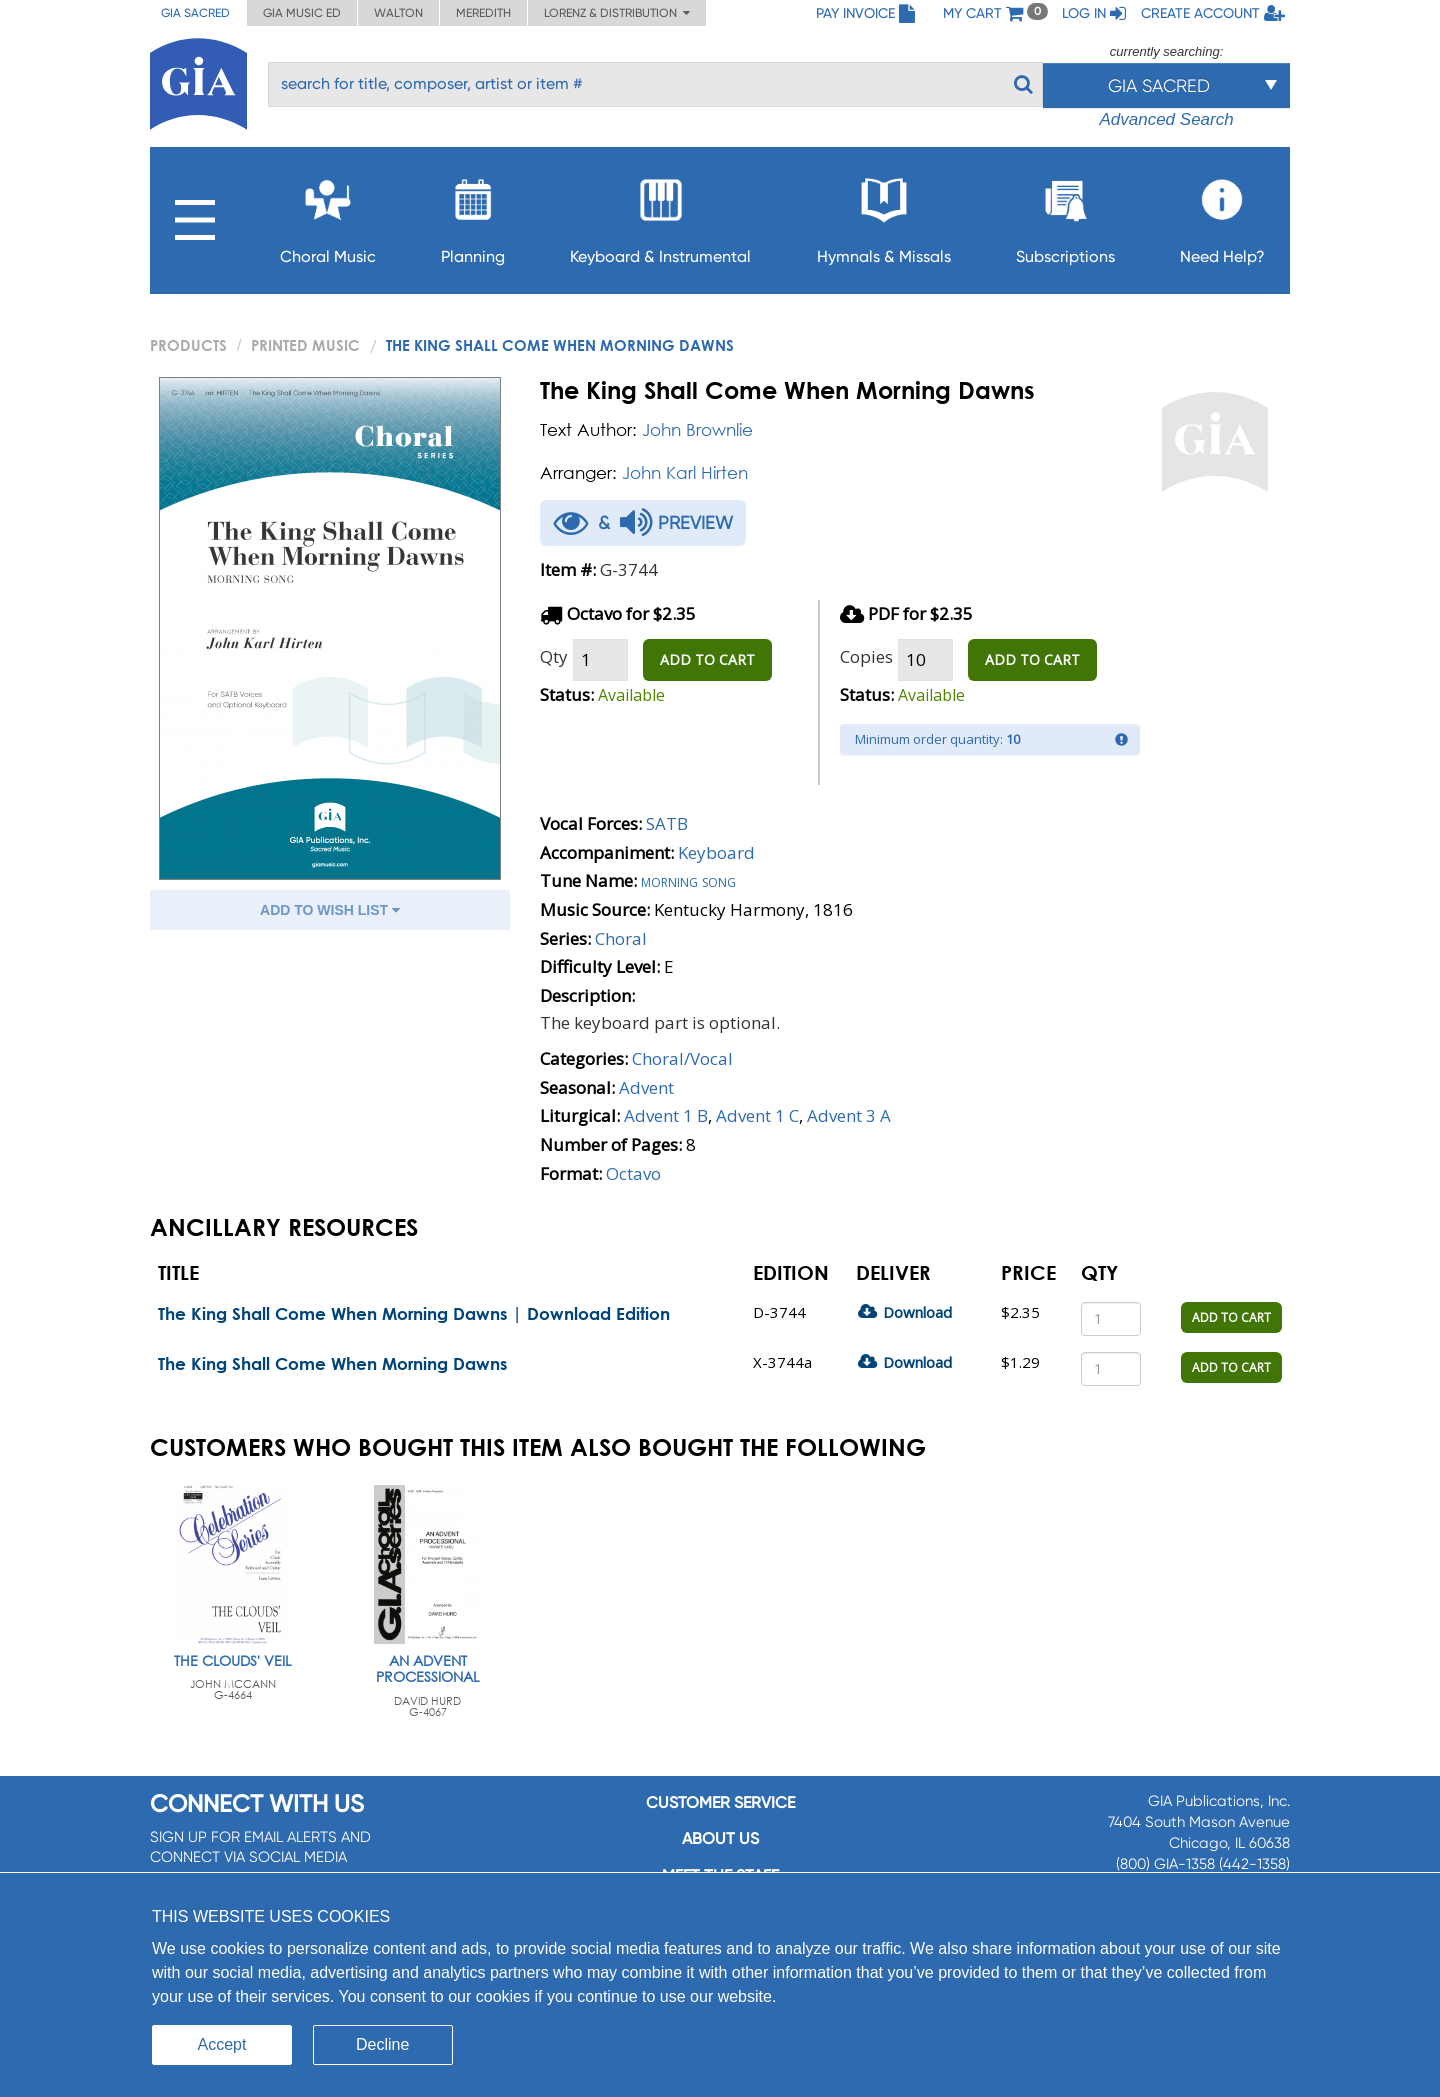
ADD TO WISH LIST (330, 910)
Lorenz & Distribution (617, 13)
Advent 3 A (849, 1115)
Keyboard (716, 852)
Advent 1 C (757, 1115)
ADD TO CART (707, 659)
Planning (473, 215)
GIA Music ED (302, 13)
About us (720, 1838)
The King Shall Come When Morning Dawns (332, 1363)
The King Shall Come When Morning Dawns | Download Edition (414, 1313)
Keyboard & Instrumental (660, 215)
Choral (621, 938)
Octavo (633, 1173)
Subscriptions (1065, 215)
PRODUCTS (188, 345)
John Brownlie (697, 429)
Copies (866, 656)
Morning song (688, 880)
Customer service (720, 1802)
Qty (554, 656)
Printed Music (305, 345)
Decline (382, 2044)
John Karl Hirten (685, 472)
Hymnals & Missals (884, 215)
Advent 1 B (666, 1115)
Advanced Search (1166, 119)
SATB (667, 823)
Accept (222, 2044)
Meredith (483, 13)
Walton (398, 13)
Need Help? (1222, 215)
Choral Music (328, 215)
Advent (646, 1087)
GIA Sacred (195, 13)
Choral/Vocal (682, 1058)
